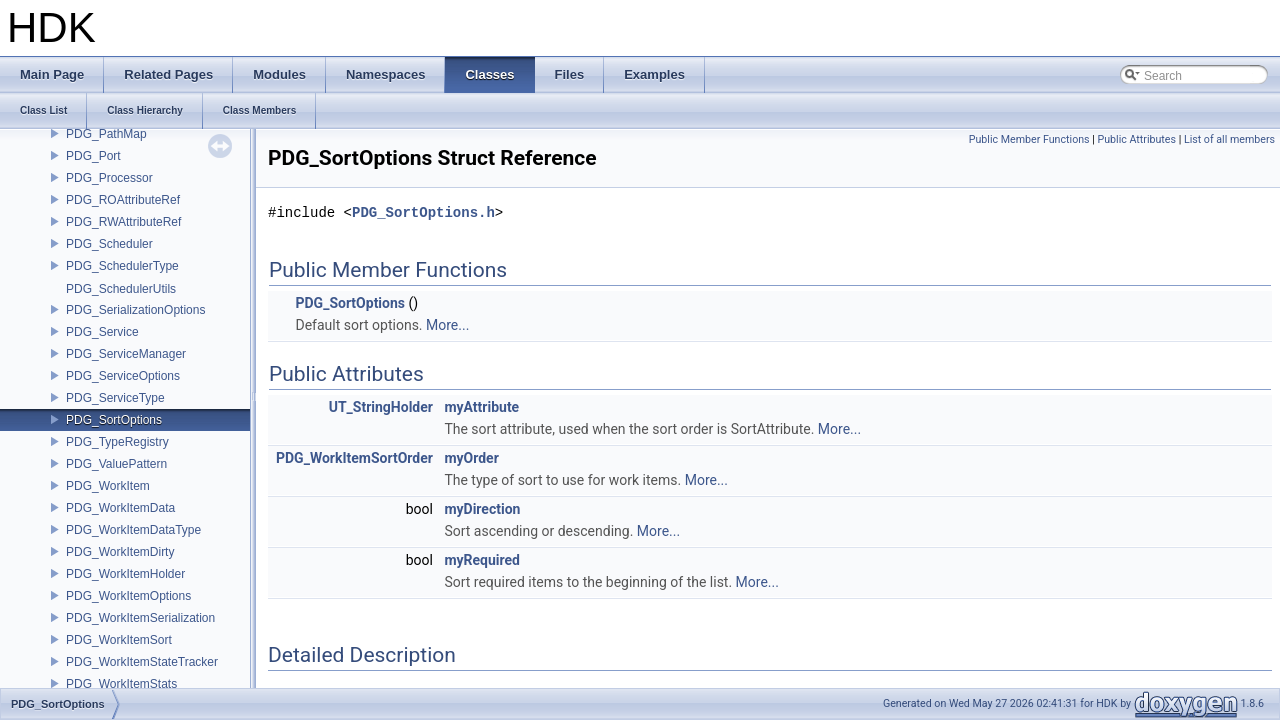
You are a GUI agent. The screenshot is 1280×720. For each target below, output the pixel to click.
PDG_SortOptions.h (423, 212)
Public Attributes (1136, 139)
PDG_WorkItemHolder (125, 574)
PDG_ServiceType (115, 398)
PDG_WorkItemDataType (133, 530)
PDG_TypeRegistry (117, 442)
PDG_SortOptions (114, 420)
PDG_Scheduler (109, 244)
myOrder (471, 458)
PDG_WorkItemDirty (120, 552)
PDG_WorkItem (108, 486)
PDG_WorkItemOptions (128, 596)
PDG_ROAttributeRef (123, 200)
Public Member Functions (1029, 139)
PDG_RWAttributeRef (123, 222)
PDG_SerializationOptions (135, 310)
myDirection (482, 509)
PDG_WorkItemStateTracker (142, 662)
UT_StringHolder (381, 407)
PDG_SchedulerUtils (121, 289)
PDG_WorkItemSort (119, 640)
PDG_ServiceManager (126, 354)
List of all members (1229, 139)
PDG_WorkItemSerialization (140, 618)
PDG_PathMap (106, 134)
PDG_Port (93, 156)
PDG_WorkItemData (120, 508)
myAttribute (481, 407)
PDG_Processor (109, 178)
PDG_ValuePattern (116, 464)
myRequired (482, 560)
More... (447, 325)
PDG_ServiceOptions (123, 376)
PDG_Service (102, 332)
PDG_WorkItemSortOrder (354, 458)
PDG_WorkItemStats (121, 684)
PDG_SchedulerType (122, 266)
